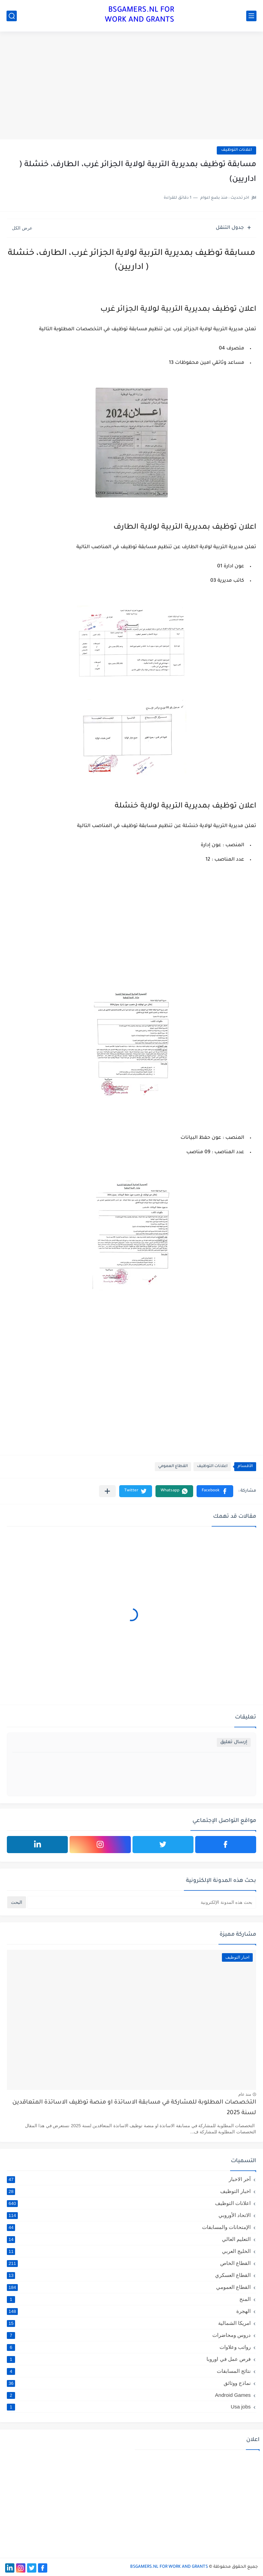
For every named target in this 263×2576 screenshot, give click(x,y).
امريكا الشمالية (129, 2323)
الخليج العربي (129, 2251)
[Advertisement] (131, 86)
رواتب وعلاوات (129, 2347)
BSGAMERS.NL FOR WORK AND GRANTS (139, 16)
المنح (129, 2299)
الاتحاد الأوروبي (129, 2215)
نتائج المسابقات (129, 2371)
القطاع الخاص (129, 2263)
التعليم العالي (129, 2239)
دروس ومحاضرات (129, 2335)
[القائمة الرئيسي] (251, 16)
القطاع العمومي (173, 1466)
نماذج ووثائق (129, 2383)
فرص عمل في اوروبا (129, 2359)
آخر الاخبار (129, 2179)
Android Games (129, 2395)
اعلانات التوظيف (236, 150)
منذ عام (244, 2094)
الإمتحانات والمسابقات (129, 2227)
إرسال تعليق (233, 1742)
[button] (215, 1491)
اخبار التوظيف (129, 2191)
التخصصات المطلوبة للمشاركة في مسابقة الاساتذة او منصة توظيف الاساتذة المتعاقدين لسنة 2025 (134, 2107)
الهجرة (129, 2311)
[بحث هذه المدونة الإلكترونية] (141, 1902)
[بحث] (12, 16)
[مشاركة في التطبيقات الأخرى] (107, 1491)
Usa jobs (129, 2406)
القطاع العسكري (129, 2275)
